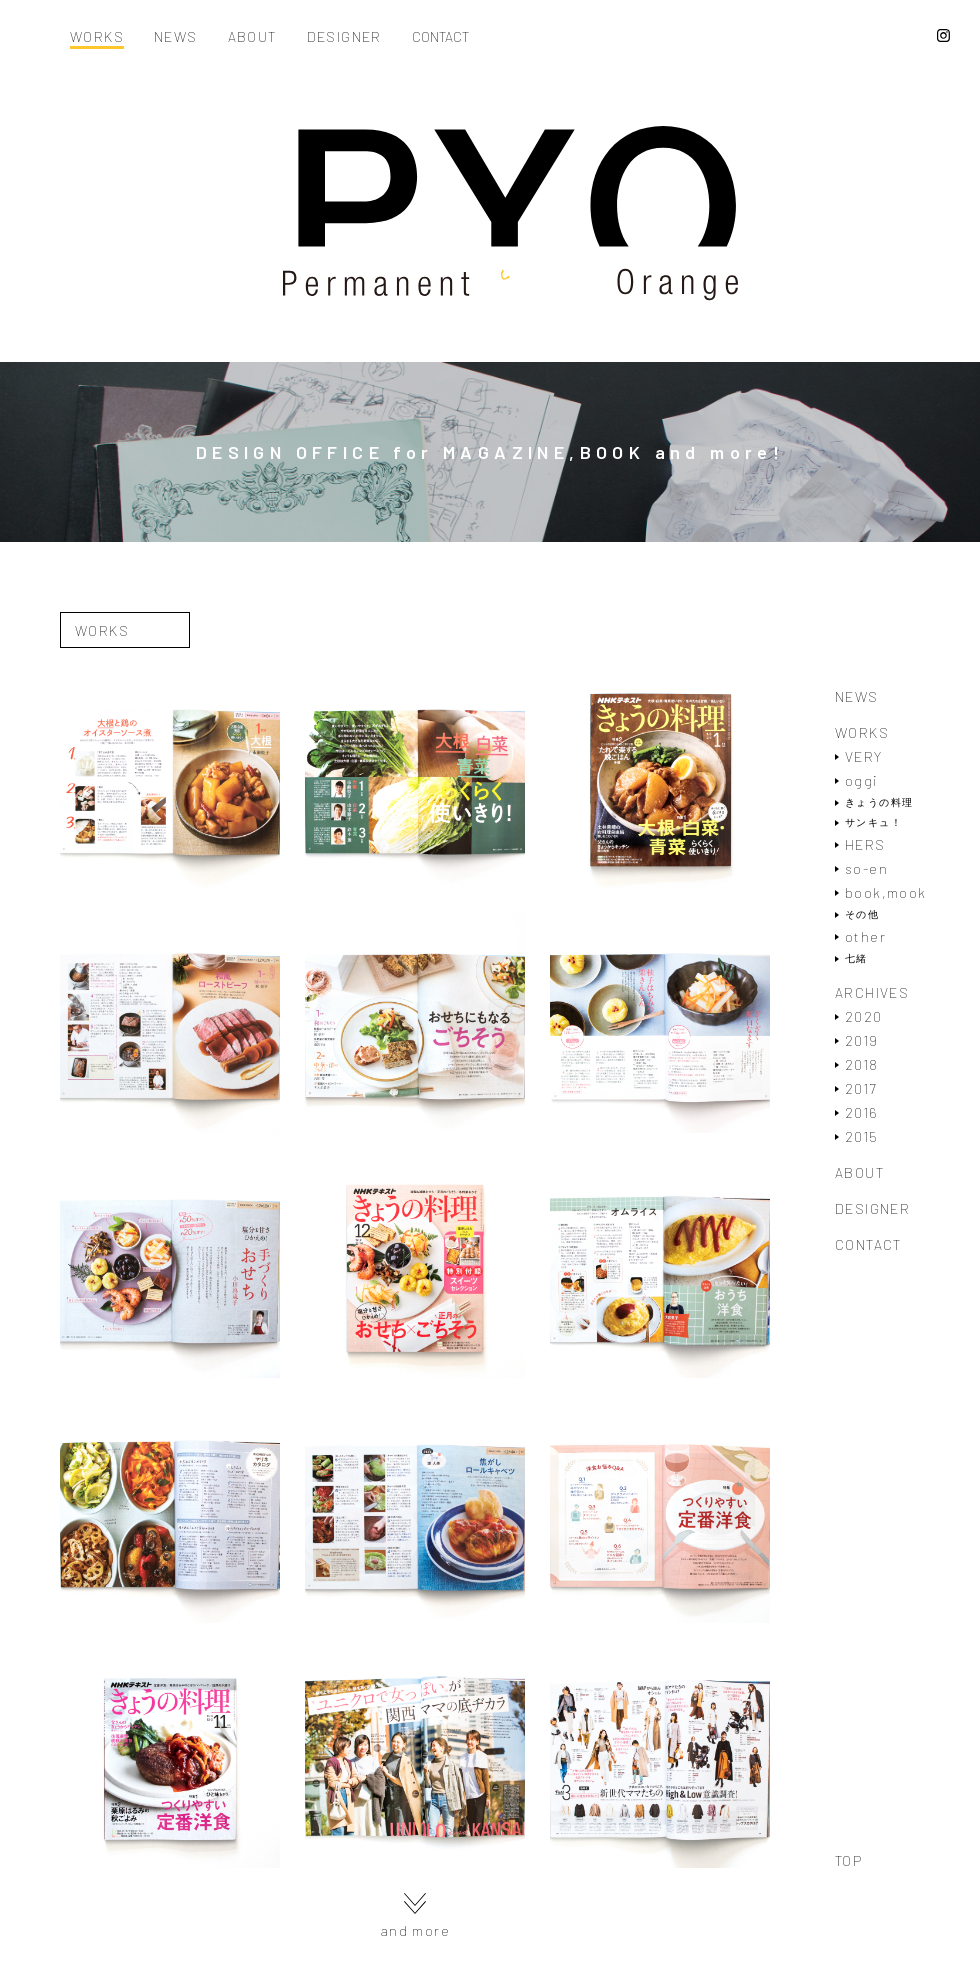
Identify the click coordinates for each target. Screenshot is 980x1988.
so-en (866, 868)
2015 (862, 1136)
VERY (864, 756)
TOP (848, 1861)
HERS (865, 844)
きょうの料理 (879, 802)
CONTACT (440, 37)
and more (415, 1915)
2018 (862, 1064)
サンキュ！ (873, 822)
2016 (862, 1112)
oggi (861, 780)
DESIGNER (344, 37)
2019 (862, 1040)
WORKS (97, 37)
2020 (864, 1016)
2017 (861, 1088)
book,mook (886, 892)
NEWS (176, 37)
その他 (862, 914)
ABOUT (252, 37)
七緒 (856, 958)
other (865, 936)
